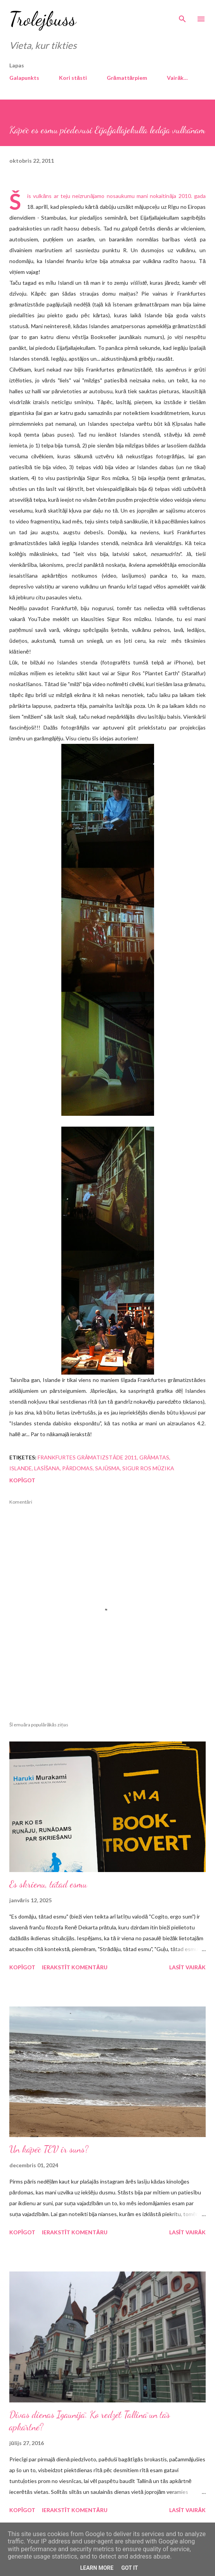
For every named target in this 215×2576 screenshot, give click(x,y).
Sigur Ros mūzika (148, 1468)
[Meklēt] (182, 14)
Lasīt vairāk (187, 1967)
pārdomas (77, 1468)
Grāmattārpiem (127, 77)
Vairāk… (177, 77)
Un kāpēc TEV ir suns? (48, 2149)
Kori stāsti (73, 77)
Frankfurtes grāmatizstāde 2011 (87, 1457)
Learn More (96, 2568)
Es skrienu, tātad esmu (48, 1884)
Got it (129, 2568)
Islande (20, 1468)
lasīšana (47, 1468)
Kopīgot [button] (22, 1480)
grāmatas (154, 1457)
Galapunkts (24, 77)
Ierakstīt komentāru (75, 1967)
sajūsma (107, 1468)
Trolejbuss (42, 19)
